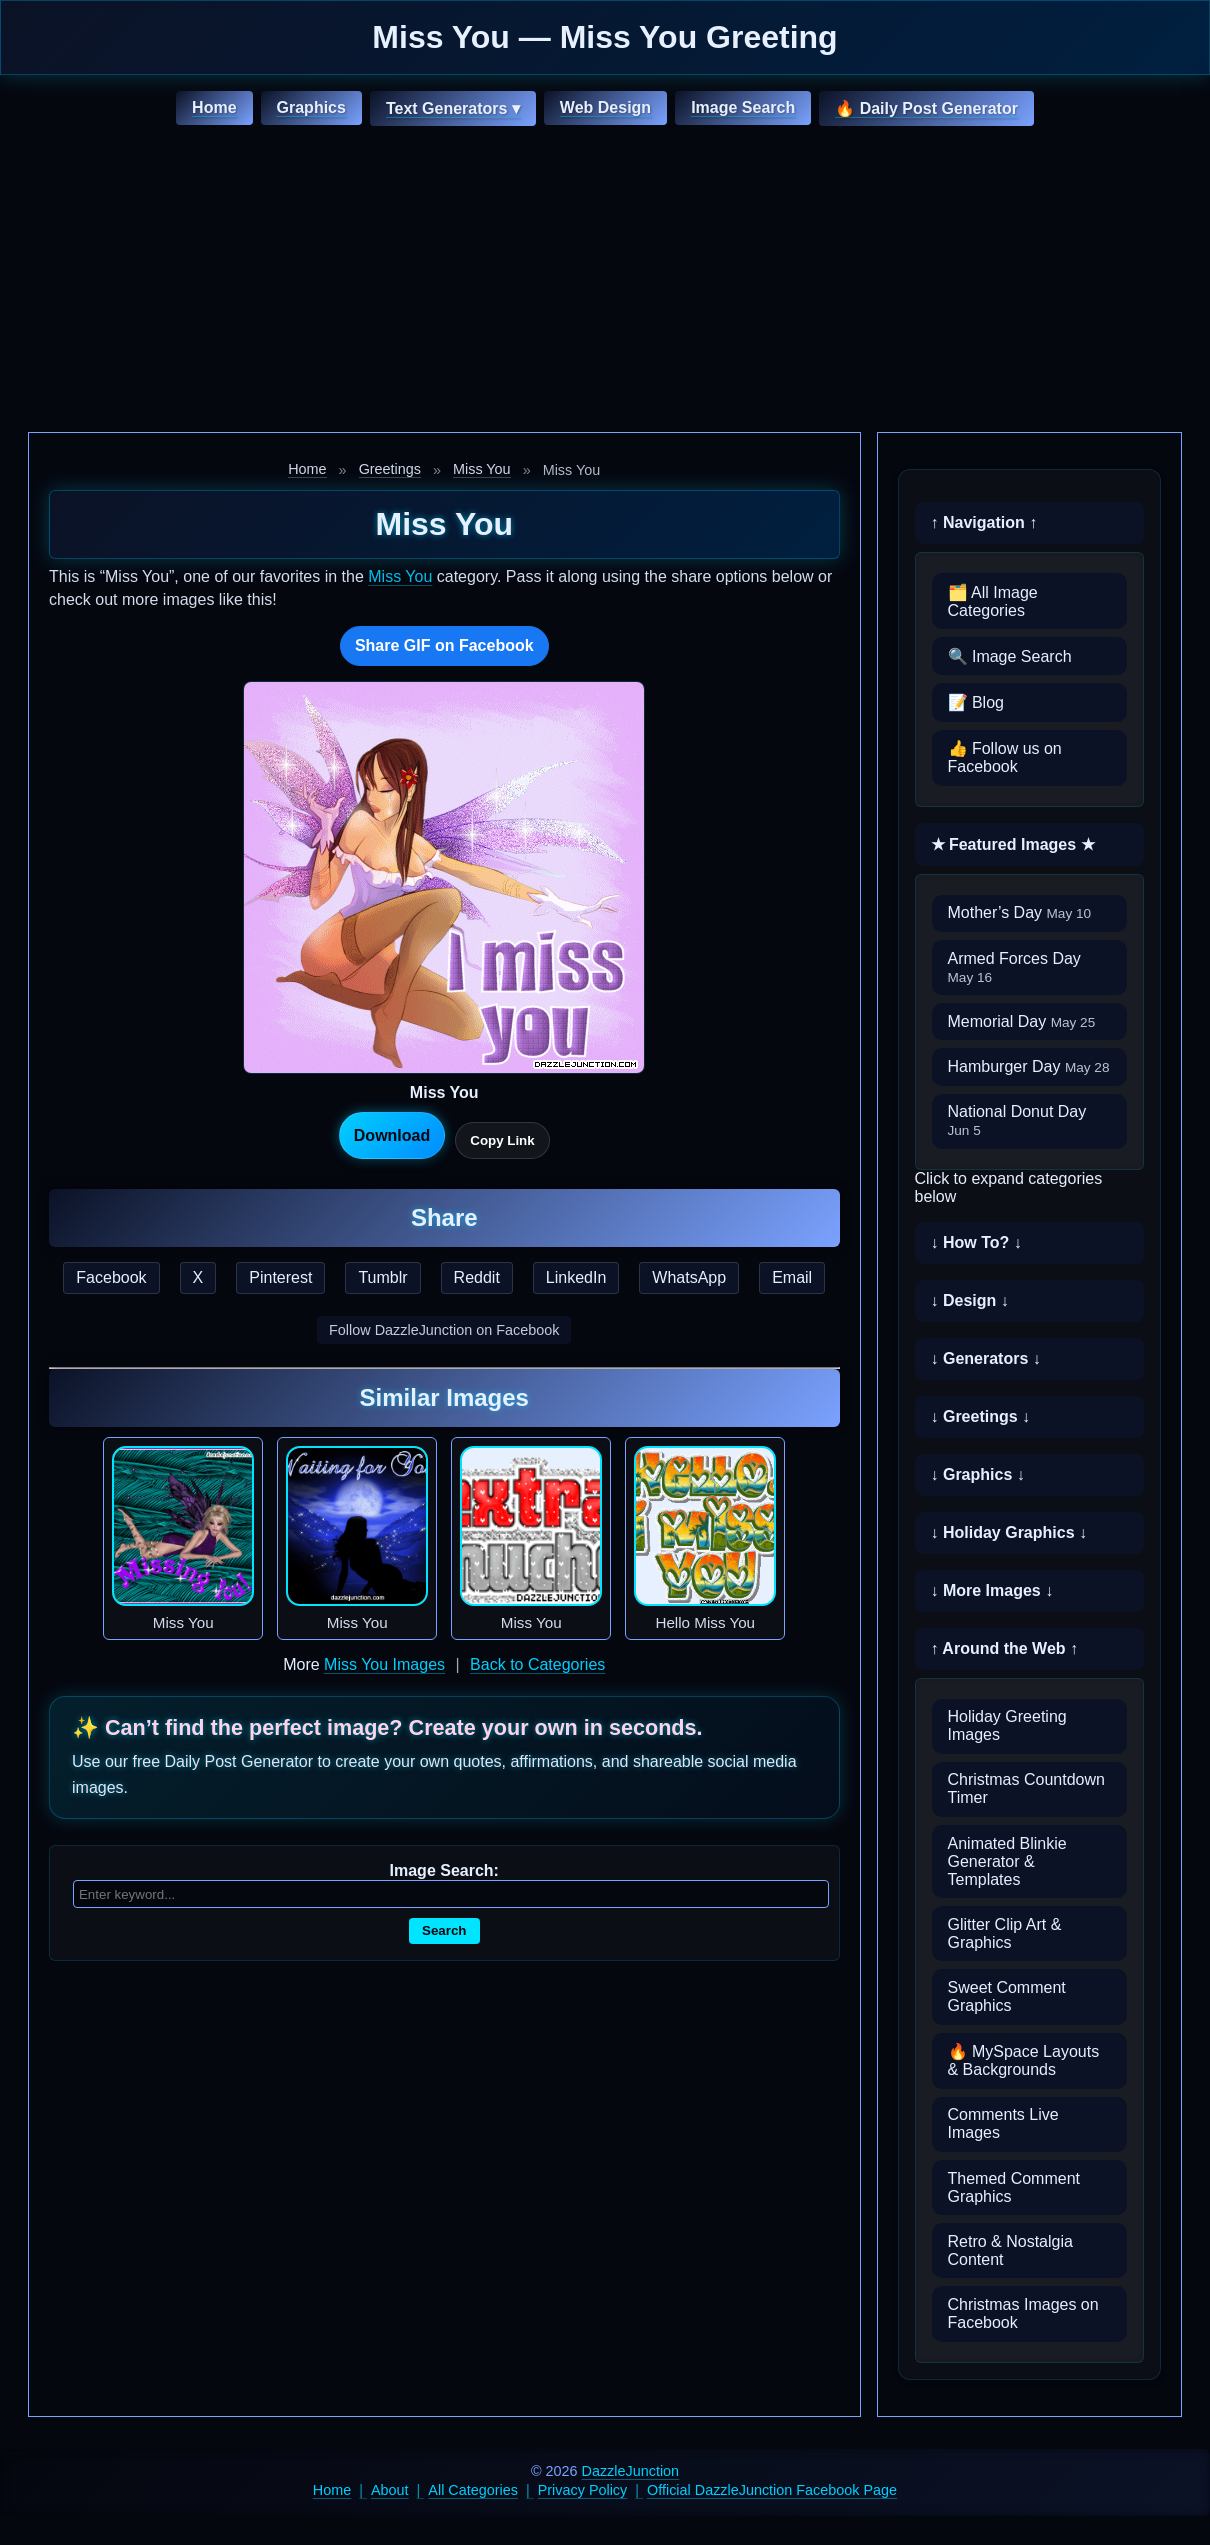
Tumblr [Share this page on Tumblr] (382, 1277)
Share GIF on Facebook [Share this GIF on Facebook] (444, 645)
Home (214, 107)
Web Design (605, 107)
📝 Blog (976, 702)
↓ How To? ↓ (976, 1242)
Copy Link (502, 1140)
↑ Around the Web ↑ (1005, 1648)
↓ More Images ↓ (992, 1590)
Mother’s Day (1020, 912)
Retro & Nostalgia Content (1010, 2250)
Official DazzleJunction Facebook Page (772, 2490)
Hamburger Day (1029, 1066)
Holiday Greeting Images (1007, 1725)
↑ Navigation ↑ (984, 522)
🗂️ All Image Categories (993, 601)
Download (392, 1135)
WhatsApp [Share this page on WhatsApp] (689, 1277)
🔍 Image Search (1010, 656)
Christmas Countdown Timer (1026, 1788)
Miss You (482, 469)
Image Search (743, 107)
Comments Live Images (1003, 2123)
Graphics (311, 107)
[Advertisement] (605, 282)
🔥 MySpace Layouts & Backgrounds (1024, 2060)
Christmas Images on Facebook (1023, 2313)
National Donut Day (1017, 1120)
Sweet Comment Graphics (1007, 1996)
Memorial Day (1022, 1021)
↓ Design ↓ (970, 1300)
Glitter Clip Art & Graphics (1005, 1933)
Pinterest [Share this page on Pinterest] (280, 1277)
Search (444, 1930)
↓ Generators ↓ (986, 1358)
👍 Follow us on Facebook (1005, 757)
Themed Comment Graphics (1014, 2187)
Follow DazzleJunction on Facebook (444, 1330)
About (390, 2490)
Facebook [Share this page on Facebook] (111, 1277)
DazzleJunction (631, 2471)
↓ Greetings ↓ (981, 1416)
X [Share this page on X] (198, 1277)
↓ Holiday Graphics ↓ (1009, 1532)
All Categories (473, 2490)
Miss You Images (384, 1664)
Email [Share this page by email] (792, 1277)
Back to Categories (537, 1664)
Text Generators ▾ (453, 108)
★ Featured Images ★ (1013, 844)
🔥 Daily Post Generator (926, 108)
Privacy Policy (583, 2490)
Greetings (390, 469)
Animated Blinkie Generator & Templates (1007, 1861)
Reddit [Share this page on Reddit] (477, 1277)
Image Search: (444, 1870)
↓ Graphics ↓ (978, 1474)
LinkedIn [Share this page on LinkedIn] (576, 1277)
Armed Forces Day (1014, 967)
